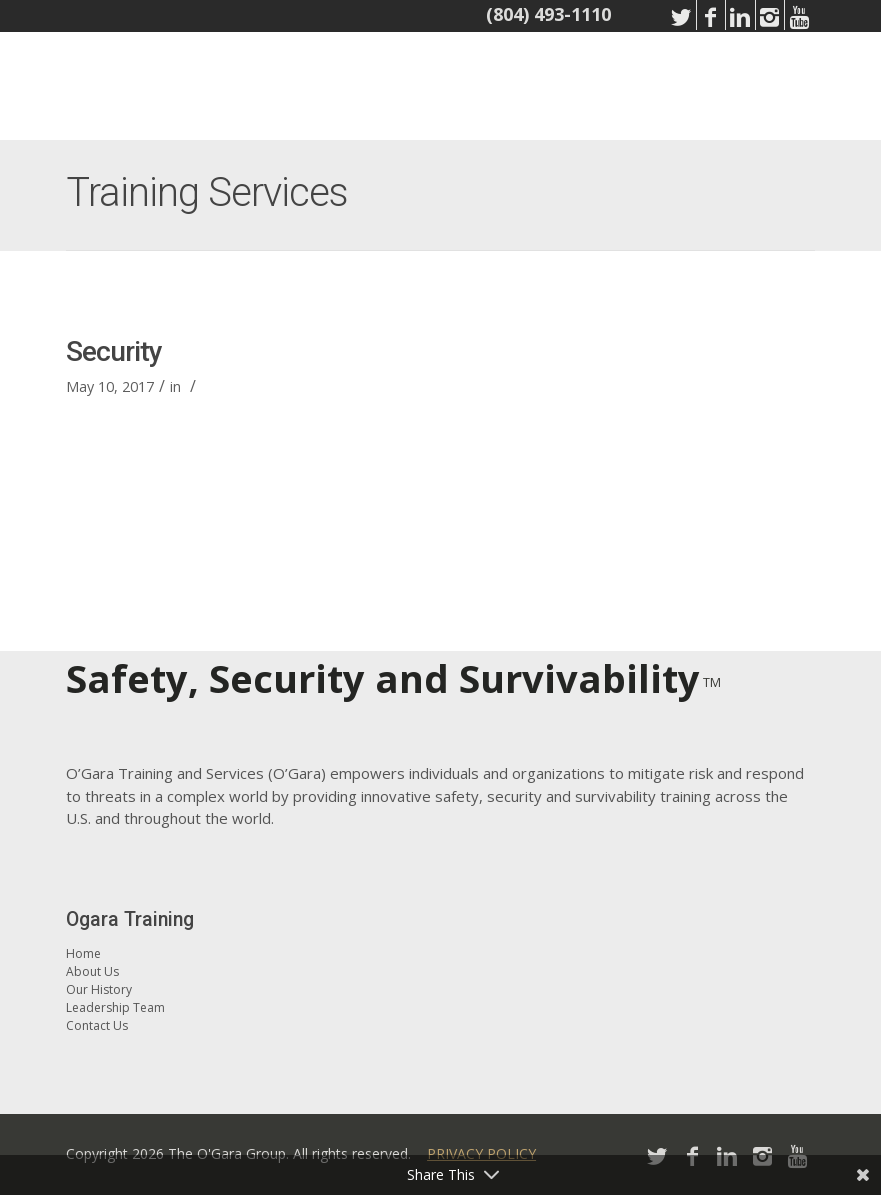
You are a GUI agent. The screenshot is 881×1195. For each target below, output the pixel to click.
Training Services (207, 192)
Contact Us (97, 1025)
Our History (99, 989)
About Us (92, 971)
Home (83, 953)
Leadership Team (115, 1007)
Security (114, 351)
